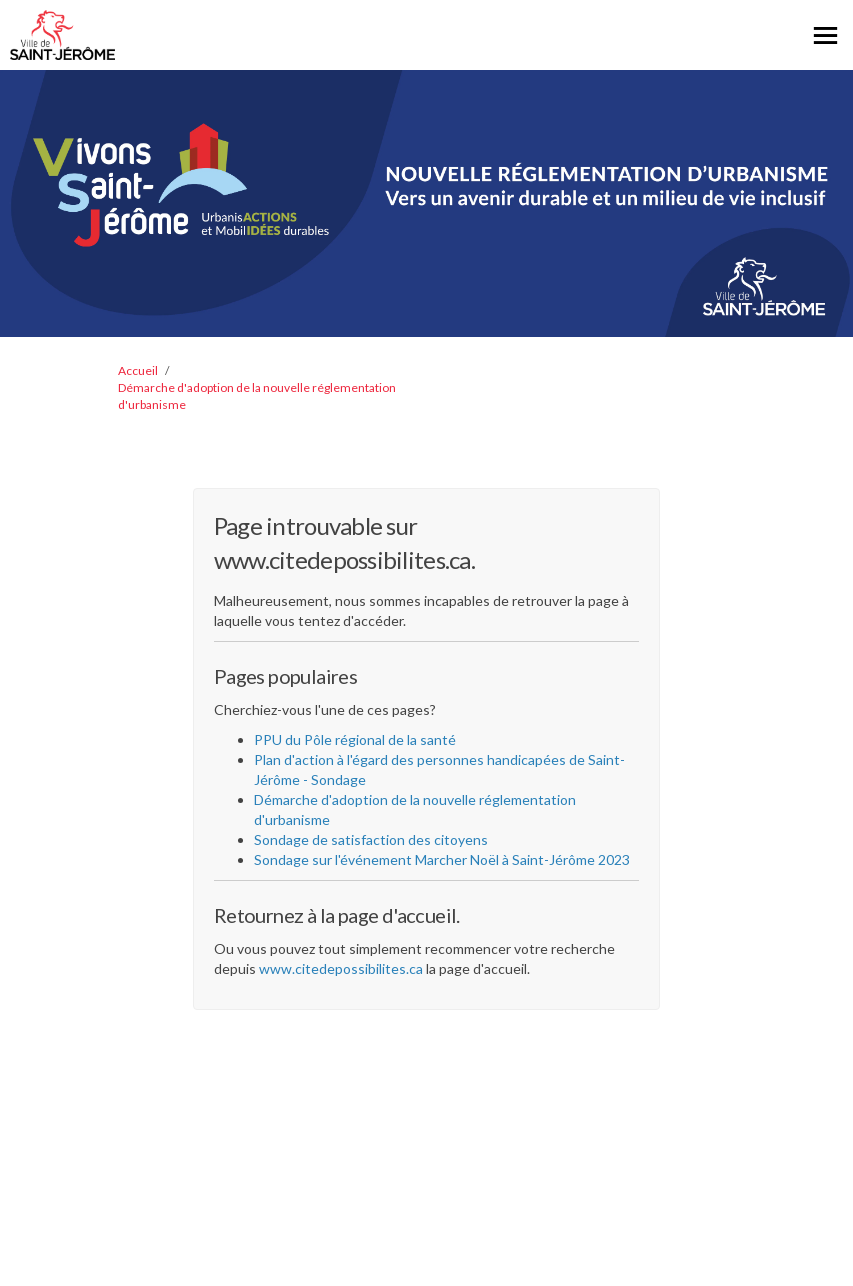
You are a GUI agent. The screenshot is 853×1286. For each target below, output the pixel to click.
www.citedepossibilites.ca (341, 968)
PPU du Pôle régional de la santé (355, 739)
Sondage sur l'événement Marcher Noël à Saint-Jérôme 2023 (442, 859)
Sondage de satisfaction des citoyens (371, 839)
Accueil (138, 370)
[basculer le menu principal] (825, 35)
